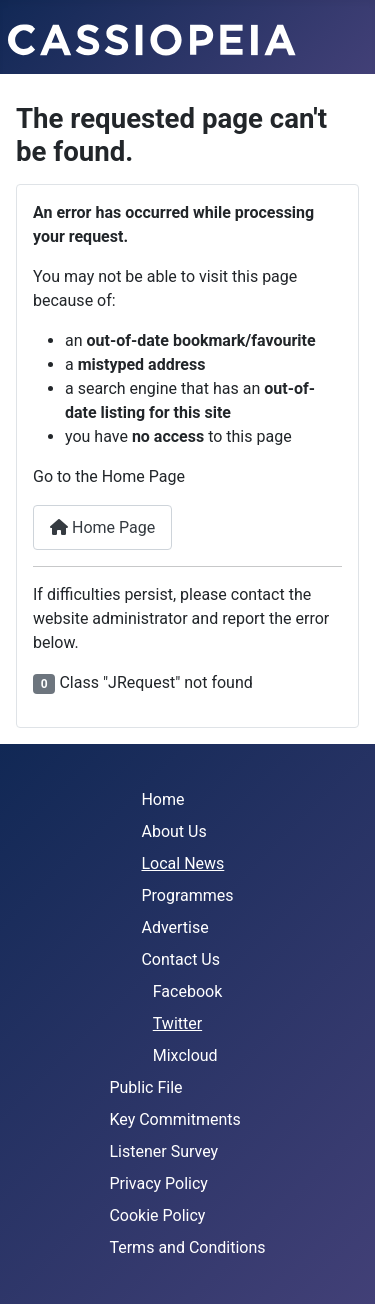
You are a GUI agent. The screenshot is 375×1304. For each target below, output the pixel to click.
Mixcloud (185, 1055)
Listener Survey (163, 1151)
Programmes (187, 895)
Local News (182, 863)
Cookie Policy (157, 1215)
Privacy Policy (158, 1183)
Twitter (177, 1023)
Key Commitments (174, 1119)
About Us (173, 831)
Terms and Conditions (187, 1247)
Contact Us (180, 959)
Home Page (102, 527)
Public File (145, 1087)
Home (162, 799)
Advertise (174, 927)
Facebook (187, 991)
